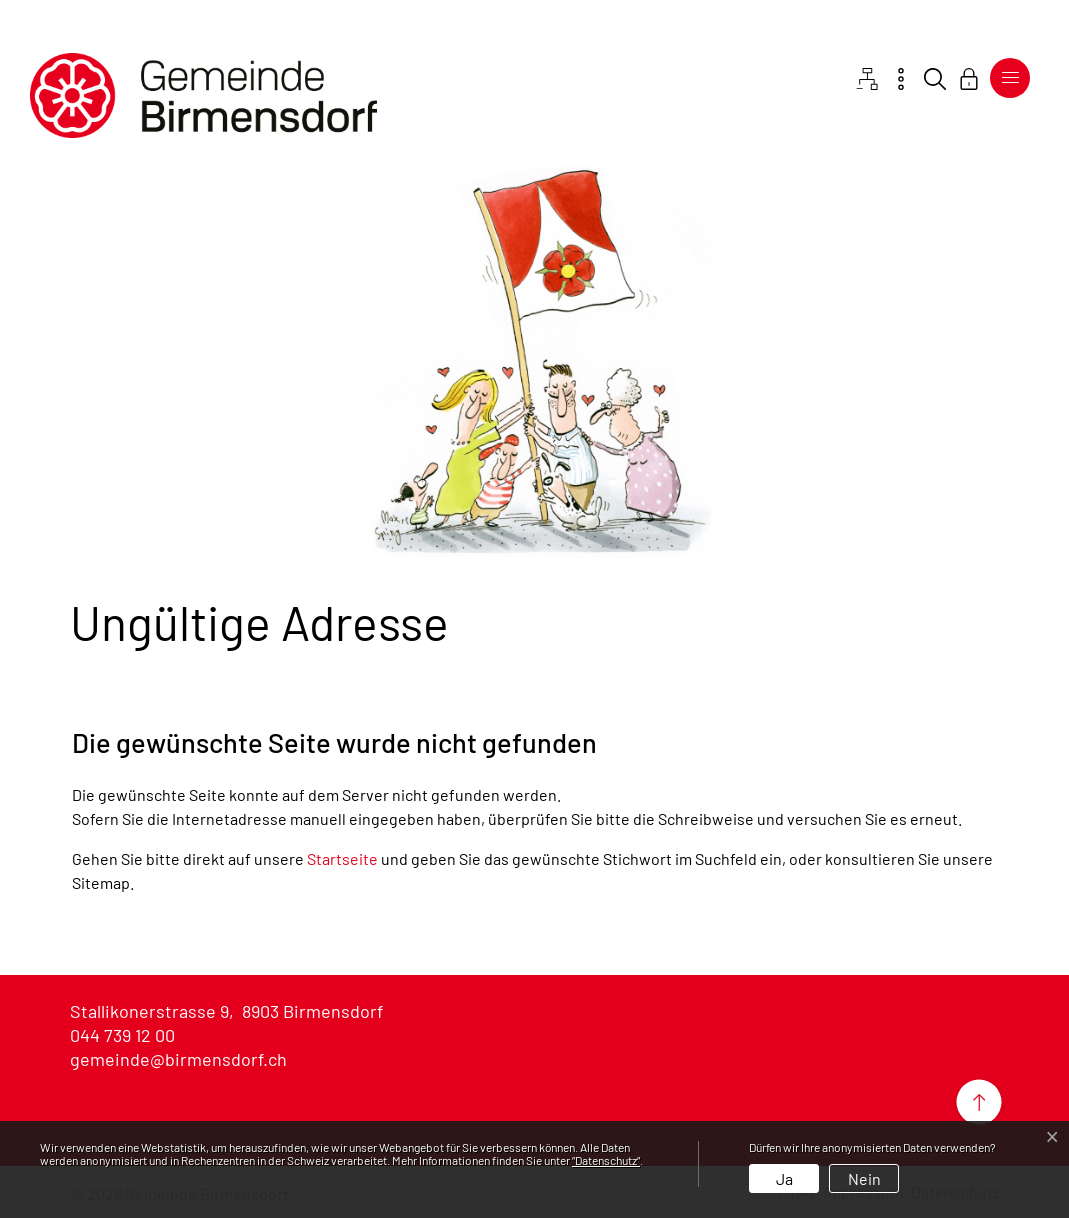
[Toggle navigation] (1010, 78)
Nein (864, 1178)
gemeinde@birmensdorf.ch (178, 1059)
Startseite (342, 858)
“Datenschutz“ (606, 1160)
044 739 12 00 (122, 1035)
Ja (784, 1178)
